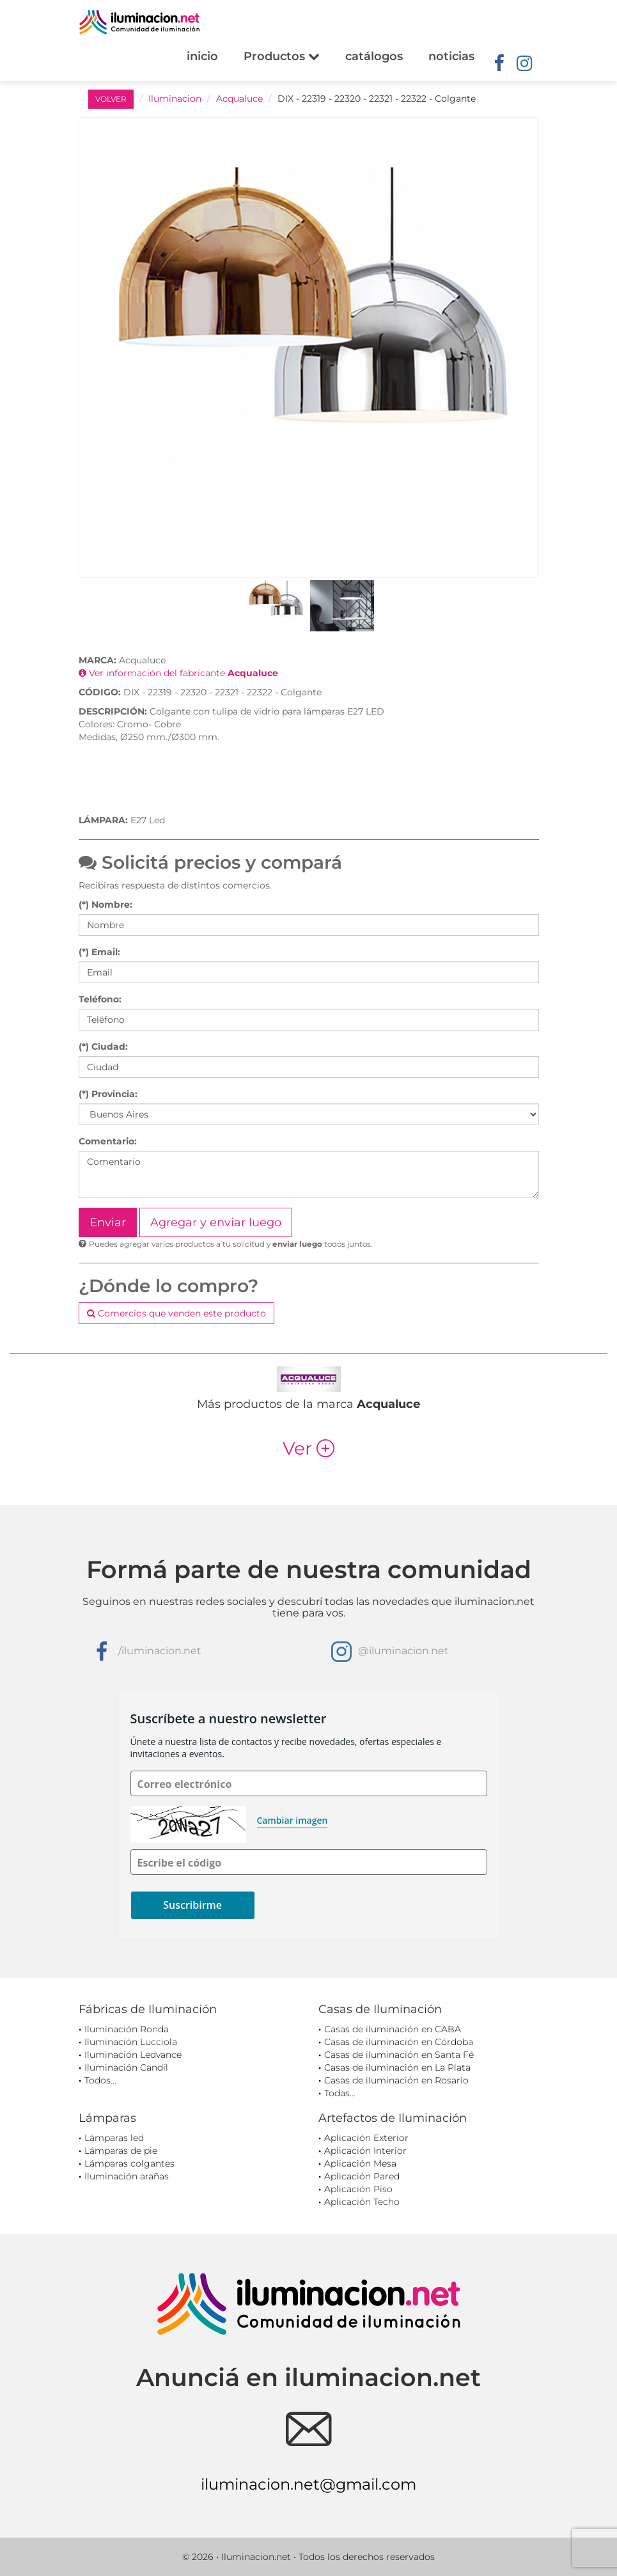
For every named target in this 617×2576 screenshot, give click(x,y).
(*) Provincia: (108, 1094)
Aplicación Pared (362, 2176)
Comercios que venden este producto (176, 1313)
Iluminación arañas (126, 2176)
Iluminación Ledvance (133, 2054)
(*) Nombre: (105, 904)
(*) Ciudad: (103, 1046)
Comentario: (108, 1141)
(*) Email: (99, 952)
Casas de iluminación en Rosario (396, 2080)
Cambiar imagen (292, 1820)
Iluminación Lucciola (130, 2042)
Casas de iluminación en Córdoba (398, 2042)
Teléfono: (100, 999)
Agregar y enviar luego (215, 1222)
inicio (202, 56)
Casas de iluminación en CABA (392, 2029)
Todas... (339, 2093)
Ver (308, 1448)
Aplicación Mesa (360, 2163)
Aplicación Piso (358, 2189)
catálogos (374, 56)
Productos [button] (282, 56)
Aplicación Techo (362, 2202)
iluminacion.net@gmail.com (308, 2484)
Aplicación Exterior (366, 2138)
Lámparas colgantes (129, 2163)
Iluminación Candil (126, 2067)
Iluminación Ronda (126, 2029)
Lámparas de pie (120, 2150)
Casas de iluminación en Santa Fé (399, 2054)
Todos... (100, 2080)
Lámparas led (114, 2138)
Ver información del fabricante (178, 673)
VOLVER (111, 99)
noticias (451, 56)
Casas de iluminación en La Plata (397, 2067)
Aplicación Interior (365, 2150)
